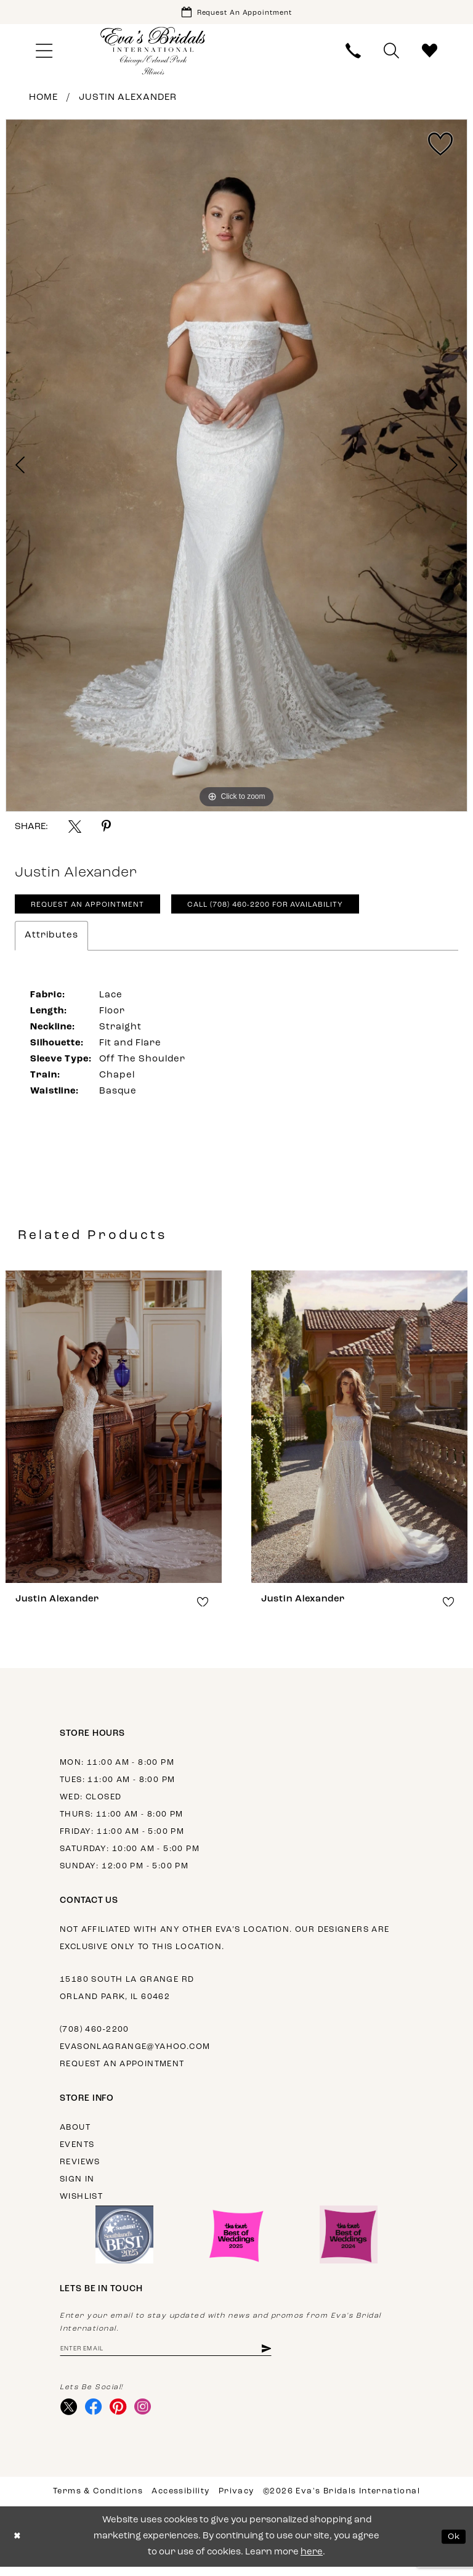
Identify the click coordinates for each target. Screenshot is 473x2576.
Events (77, 2150)
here (312, 2561)
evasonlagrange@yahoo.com (135, 2052)
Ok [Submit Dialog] (453, 2545)
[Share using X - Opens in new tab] (74, 828)
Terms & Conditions (98, 2500)
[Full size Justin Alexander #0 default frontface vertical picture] (236, 468)
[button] (43, 53)
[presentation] (114, 1432)
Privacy (236, 2500)
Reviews (80, 2168)
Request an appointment (122, 2070)
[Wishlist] (430, 53)
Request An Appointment (93, 910)
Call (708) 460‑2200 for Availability (287, 910)
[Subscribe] (287, 2355)
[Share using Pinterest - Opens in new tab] (106, 828)
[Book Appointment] (236, 13)
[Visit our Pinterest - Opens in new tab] (123, 2415)
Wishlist (81, 2202)
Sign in (77, 2185)
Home (43, 100)
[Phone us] (353, 53)
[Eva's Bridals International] (153, 53)
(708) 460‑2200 (94, 2035)
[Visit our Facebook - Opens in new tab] (96, 2415)
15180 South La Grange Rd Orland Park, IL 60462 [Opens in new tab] (127, 1993)
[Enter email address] (177, 2355)
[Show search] (392, 53)
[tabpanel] (236, 468)
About (75, 2133)
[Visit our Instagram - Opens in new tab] (149, 2415)
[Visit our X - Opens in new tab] (70, 2415)
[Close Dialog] (18, 2546)
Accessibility (180, 2500)
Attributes (51, 941)
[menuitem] (43, 53)
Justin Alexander (128, 100)
